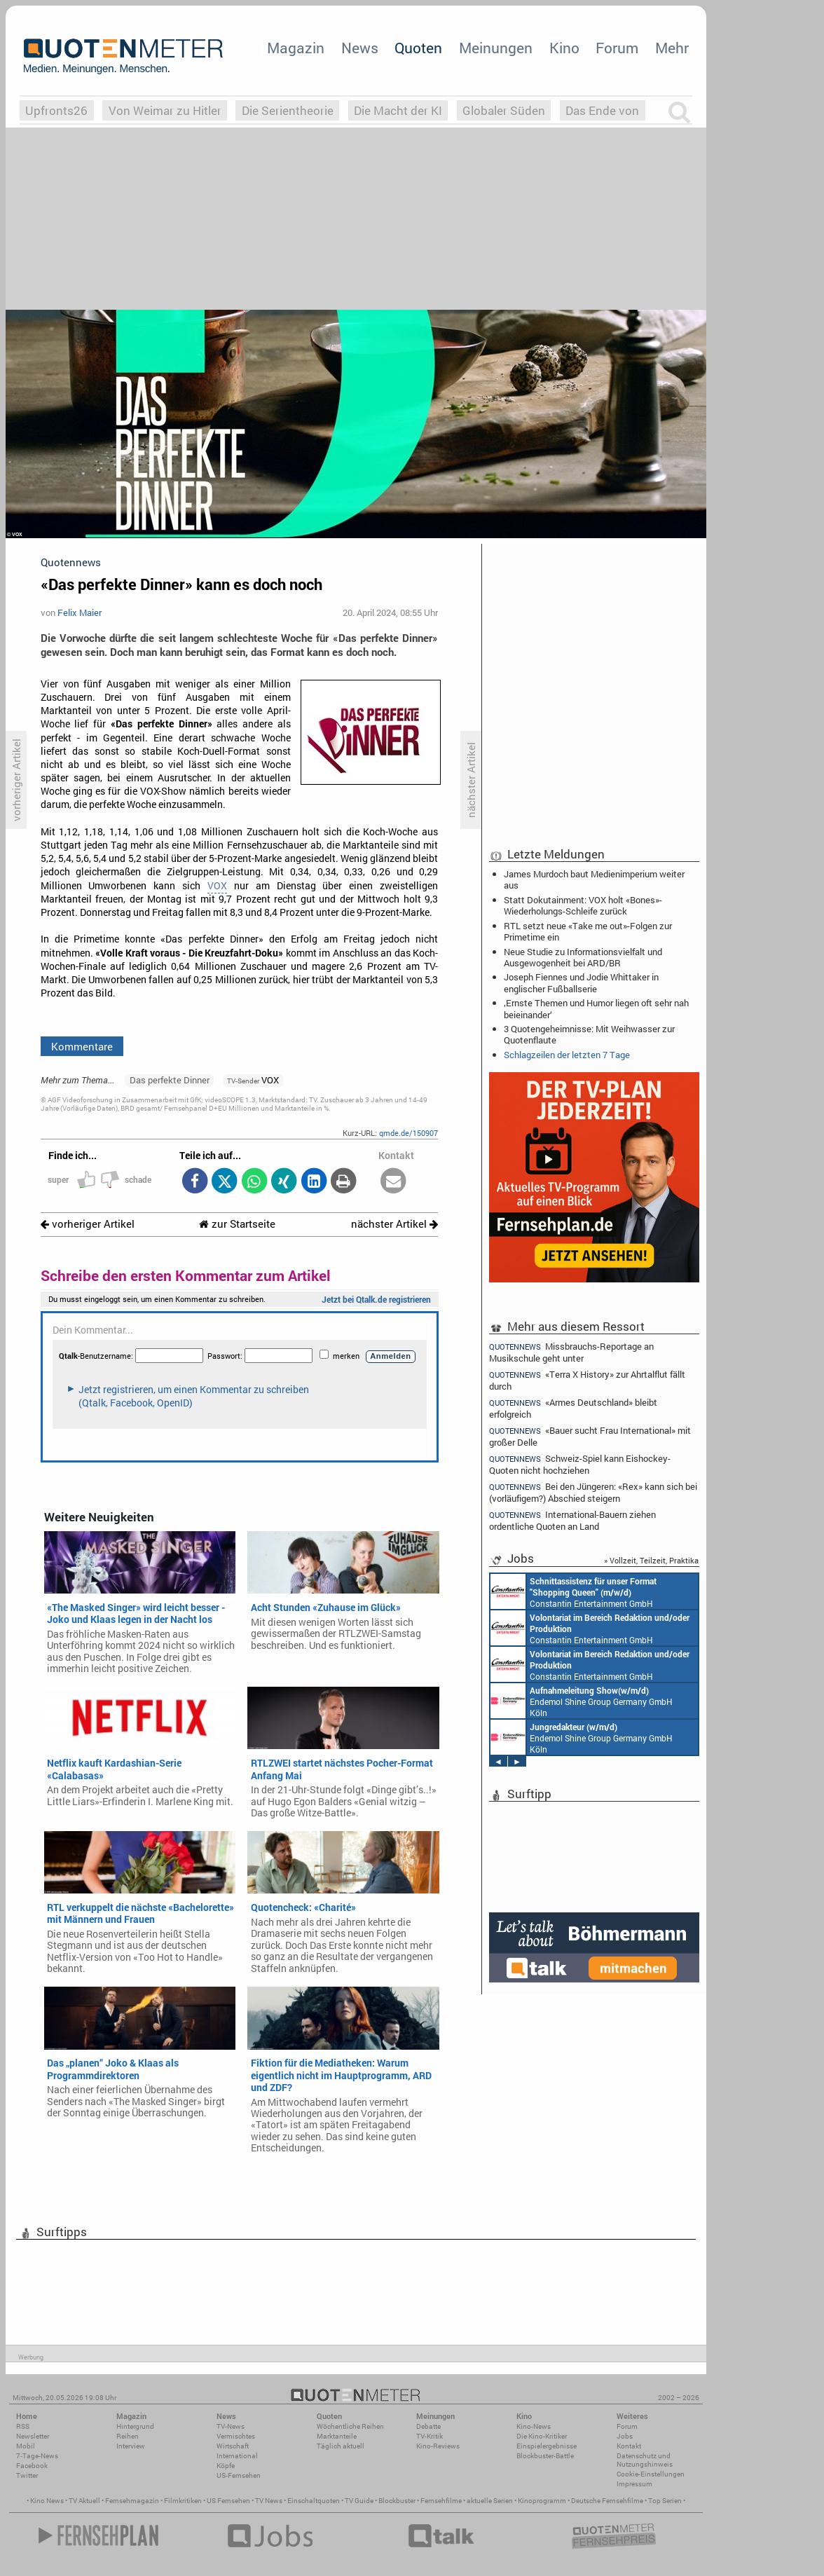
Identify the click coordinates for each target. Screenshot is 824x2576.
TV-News (231, 2426)
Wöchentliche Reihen (350, 2426)
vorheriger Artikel (88, 1224)
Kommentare (82, 1046)
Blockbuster (397, 2500)
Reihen (127, 2436)
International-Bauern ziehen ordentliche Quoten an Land (572, 1520)
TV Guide (359, 2500)
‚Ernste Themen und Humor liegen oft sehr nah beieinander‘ (596, 1008)
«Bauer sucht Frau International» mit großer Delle (590, 1436)
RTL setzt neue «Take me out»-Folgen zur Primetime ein (588, 931)
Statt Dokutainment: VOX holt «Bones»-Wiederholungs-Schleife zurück (583, 905)
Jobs (625, 2436)
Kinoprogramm (542, 2500)
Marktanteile (337, 2436)
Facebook (32, 2465)
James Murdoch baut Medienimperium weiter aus (594, 879)
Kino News (47, 2500)
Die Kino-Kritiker (541, 2436)
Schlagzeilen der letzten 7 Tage (567, 1054)
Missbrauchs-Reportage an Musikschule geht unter (571, 1352)
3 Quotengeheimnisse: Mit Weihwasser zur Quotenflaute (589, 1034)
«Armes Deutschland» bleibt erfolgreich (573, 1408)
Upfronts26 (56, 110)
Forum (617, 47)
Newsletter (32, 2436)
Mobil (25, 2446)
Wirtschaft (233, 2446)
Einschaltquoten (313, 2500)
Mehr (672, 47)
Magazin (295, 47)
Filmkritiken (183, 2500)
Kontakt (629, 2446)
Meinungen (496, 47)
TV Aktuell (84, 2500)
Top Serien (665, 2500)
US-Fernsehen (239, 2475)
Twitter (27, 2475)
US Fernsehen (228, 2500)
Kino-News (533, 2426)
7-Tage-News (37, 2455)
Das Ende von (602, 110)
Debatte (428, 2426)
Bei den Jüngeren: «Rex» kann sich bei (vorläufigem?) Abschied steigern (593, 1492)
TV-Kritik (429, 2436)
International (237, 2455)
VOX (217, 885)
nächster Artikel (394, 1224)
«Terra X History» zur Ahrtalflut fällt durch (587, 1380)
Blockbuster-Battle (545, 2455)
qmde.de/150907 (408, 1133)
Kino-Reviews (438, 2446)
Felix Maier (79, 612)
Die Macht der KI (398, 110)
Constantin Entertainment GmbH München (573, 1591)
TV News (268, 2500)
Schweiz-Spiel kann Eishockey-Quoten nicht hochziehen (580, 1464)
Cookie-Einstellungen (651, 2474)
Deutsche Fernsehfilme (607, 2500)
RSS (22, 2426)
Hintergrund (135, 2426)
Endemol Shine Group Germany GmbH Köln (581, 1700)
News (359, 47)
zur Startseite (237, 1224)
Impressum (634, 2483)
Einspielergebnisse (546, 2446)
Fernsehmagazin (132, 2500)
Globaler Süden (503, 110)
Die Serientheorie (288, 110)
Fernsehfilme (441, 2500)
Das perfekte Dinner (170, 1079)
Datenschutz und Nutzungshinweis (645, 2460)
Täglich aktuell (340, 2446)
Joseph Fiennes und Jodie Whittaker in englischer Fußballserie (581, 982)
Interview (130, 2446)
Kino (564, 47)
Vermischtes (236, 2436)
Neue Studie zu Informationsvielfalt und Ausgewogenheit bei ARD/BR (583, 957)
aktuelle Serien (490, 2500)
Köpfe (226, 2465)
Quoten (418, 47)
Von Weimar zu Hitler (165, 110)
